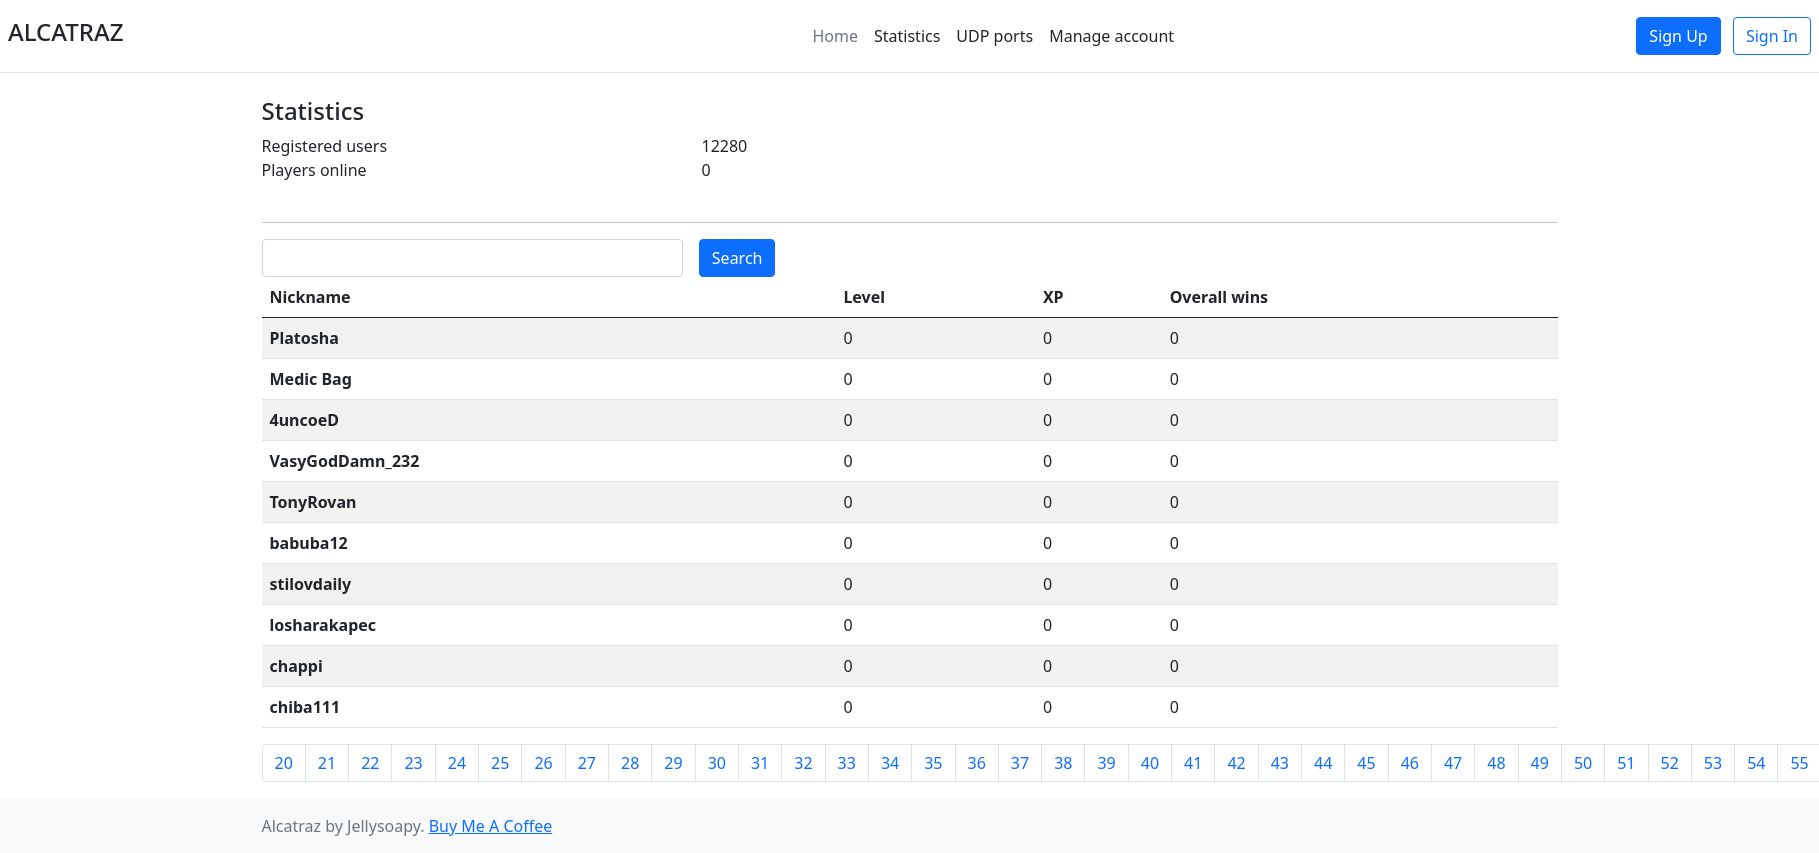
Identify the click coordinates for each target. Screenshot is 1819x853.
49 (1540, 763)
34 (890, 763)
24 (457, 763)
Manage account (1111, 36)
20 (284, 763)
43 (1280, 763)
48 (1496, 763)
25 (500, 763)
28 (630, 763)
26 (543, 763)
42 (1236, 763)
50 (1583, 763)
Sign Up (1678, 36)
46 (1410, 763)
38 (1063, 763)
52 (1670, 763)
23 (413, 763)
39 (1106, 763)
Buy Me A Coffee (491, 826)
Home (835, 36)
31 (760, 763)
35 (933, 763)
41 (1193, 763)
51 (1626, 763)
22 (370, 763)
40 (1150, 763)
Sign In (1772, 36)
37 (1020, 763)
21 (327, 763)
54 (1756, 763)
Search (737, 258)
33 (847, 763)
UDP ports (994, 36)
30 (717, 763)
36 (977, 763)
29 (673, 763)
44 (1323, 763)
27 (587, 763)
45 (1366, 763)
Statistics (907, 36)
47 (1453, 763)
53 (1713, 763)
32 (803, 763)
